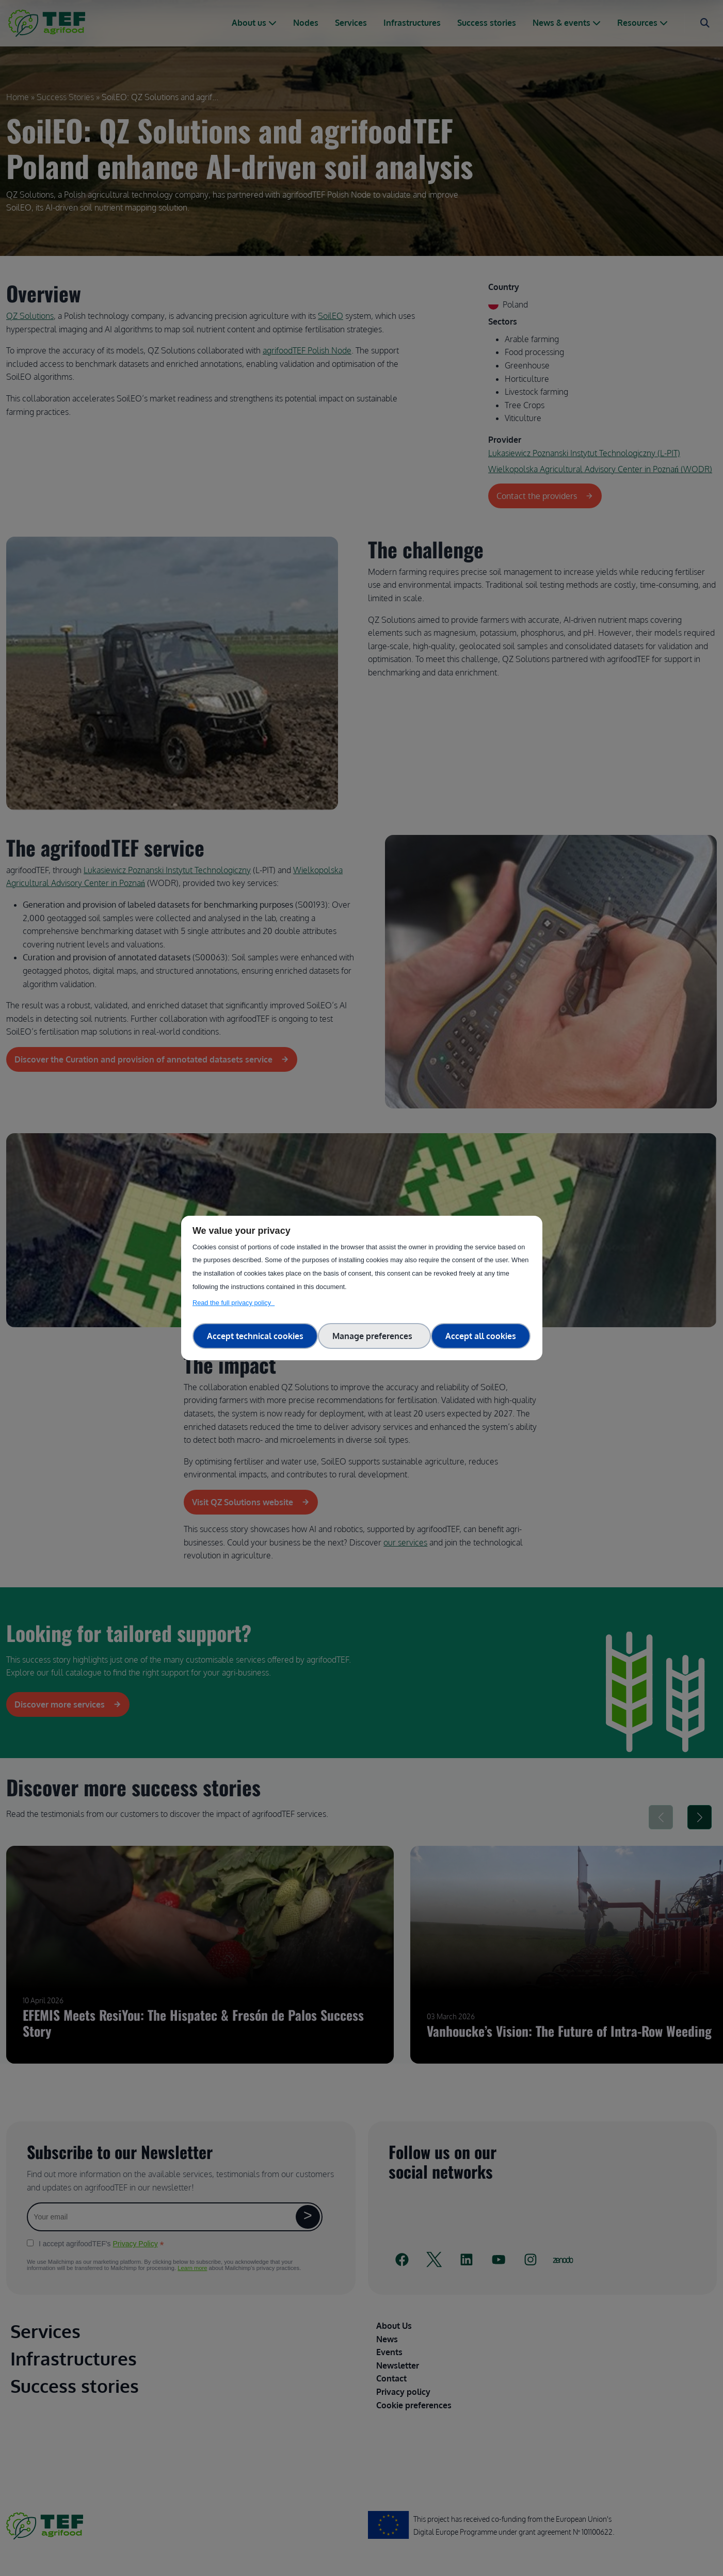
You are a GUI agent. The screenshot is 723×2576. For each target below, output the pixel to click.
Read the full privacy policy (233, 1303)
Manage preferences (374, 1336)
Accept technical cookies (255, 1336)
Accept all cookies (480, 1336)
